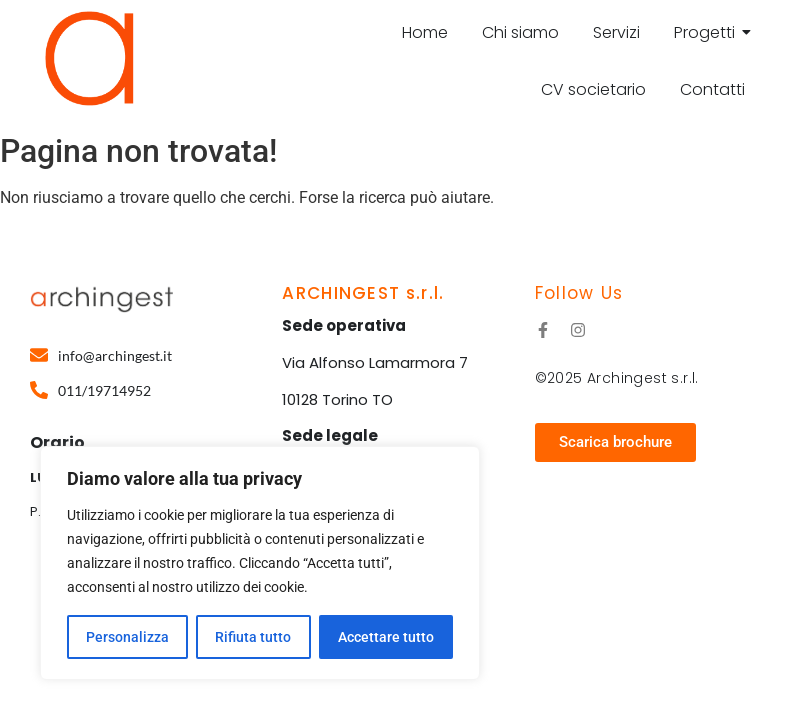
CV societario (593, 89)
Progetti (708, 32)
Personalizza (127, 637)
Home (425, 32)
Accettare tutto (386, 637)
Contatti (712, 89)
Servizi (616, 32)
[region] (260, 563)
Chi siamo (520, 32)
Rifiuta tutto (253, 637)
